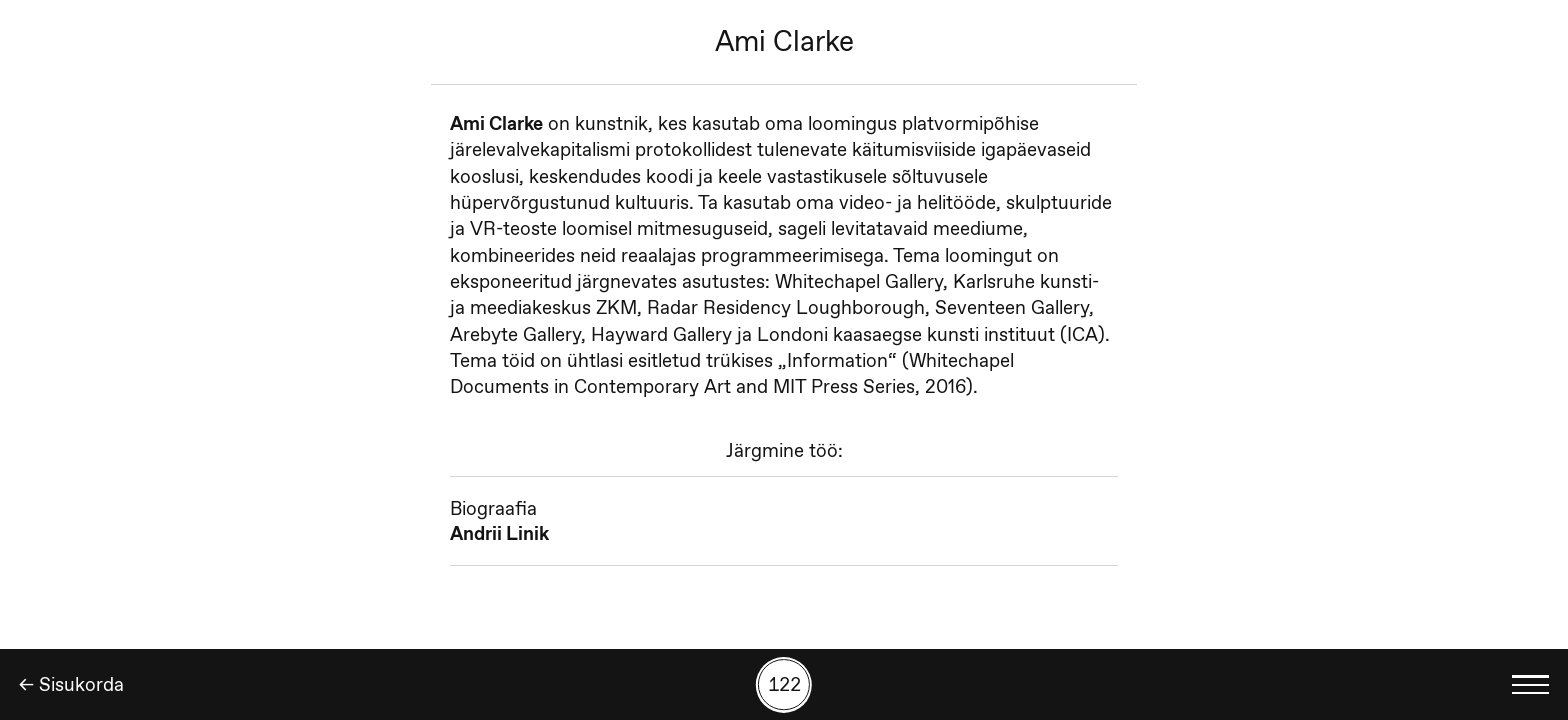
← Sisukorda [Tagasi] (71, 684)
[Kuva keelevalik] (1531, 684)
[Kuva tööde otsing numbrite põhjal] (784, 685)
